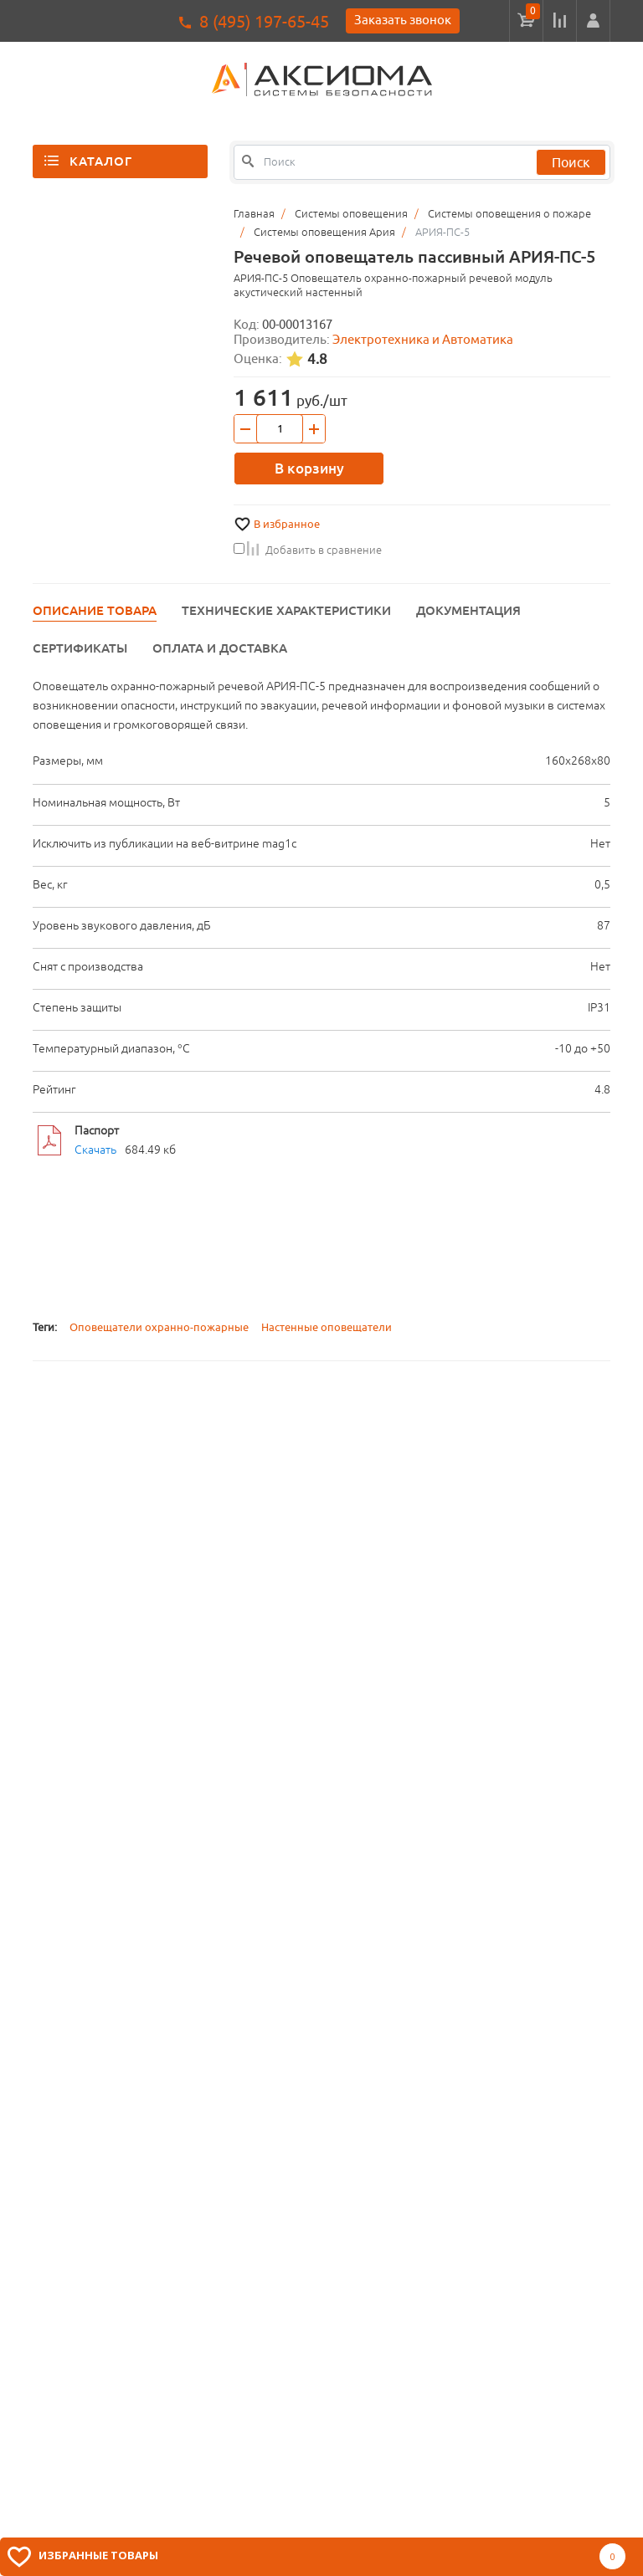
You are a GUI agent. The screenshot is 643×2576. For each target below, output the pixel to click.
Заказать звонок (402, 20)
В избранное (287, 524)
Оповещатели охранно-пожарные (159, 1327)
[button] (593, 21)
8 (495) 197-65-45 (264, 21)
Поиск (571, 162)
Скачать (95, 1149)
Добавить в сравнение (308, 549)
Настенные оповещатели (326, 1327)
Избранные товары (98, 2555)
